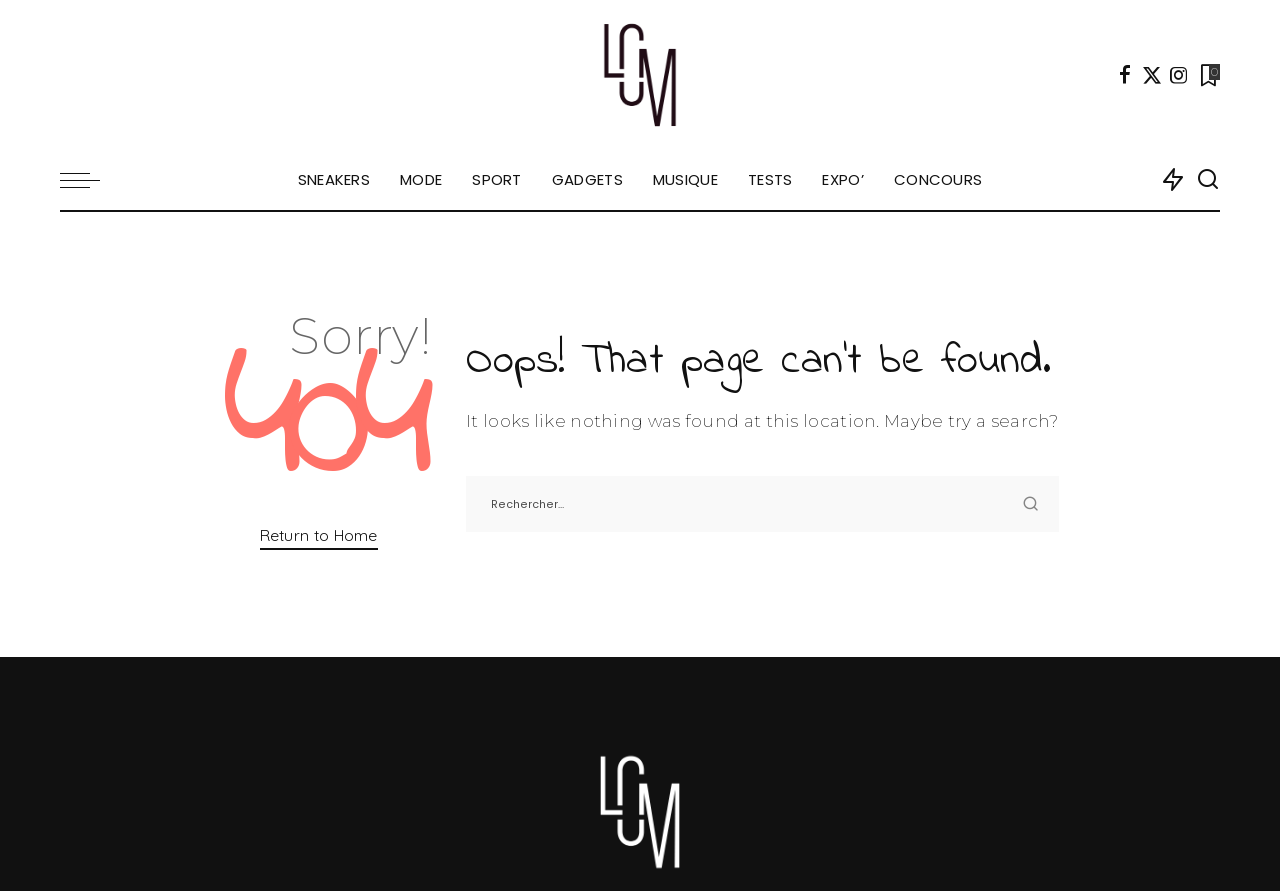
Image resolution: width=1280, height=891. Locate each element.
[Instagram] (1179, 75)
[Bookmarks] (1208, 75)
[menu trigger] (90, 180)
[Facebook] (1125, 75)
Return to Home (319, 535)
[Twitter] (1152, 75)
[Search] (1208, 180)
